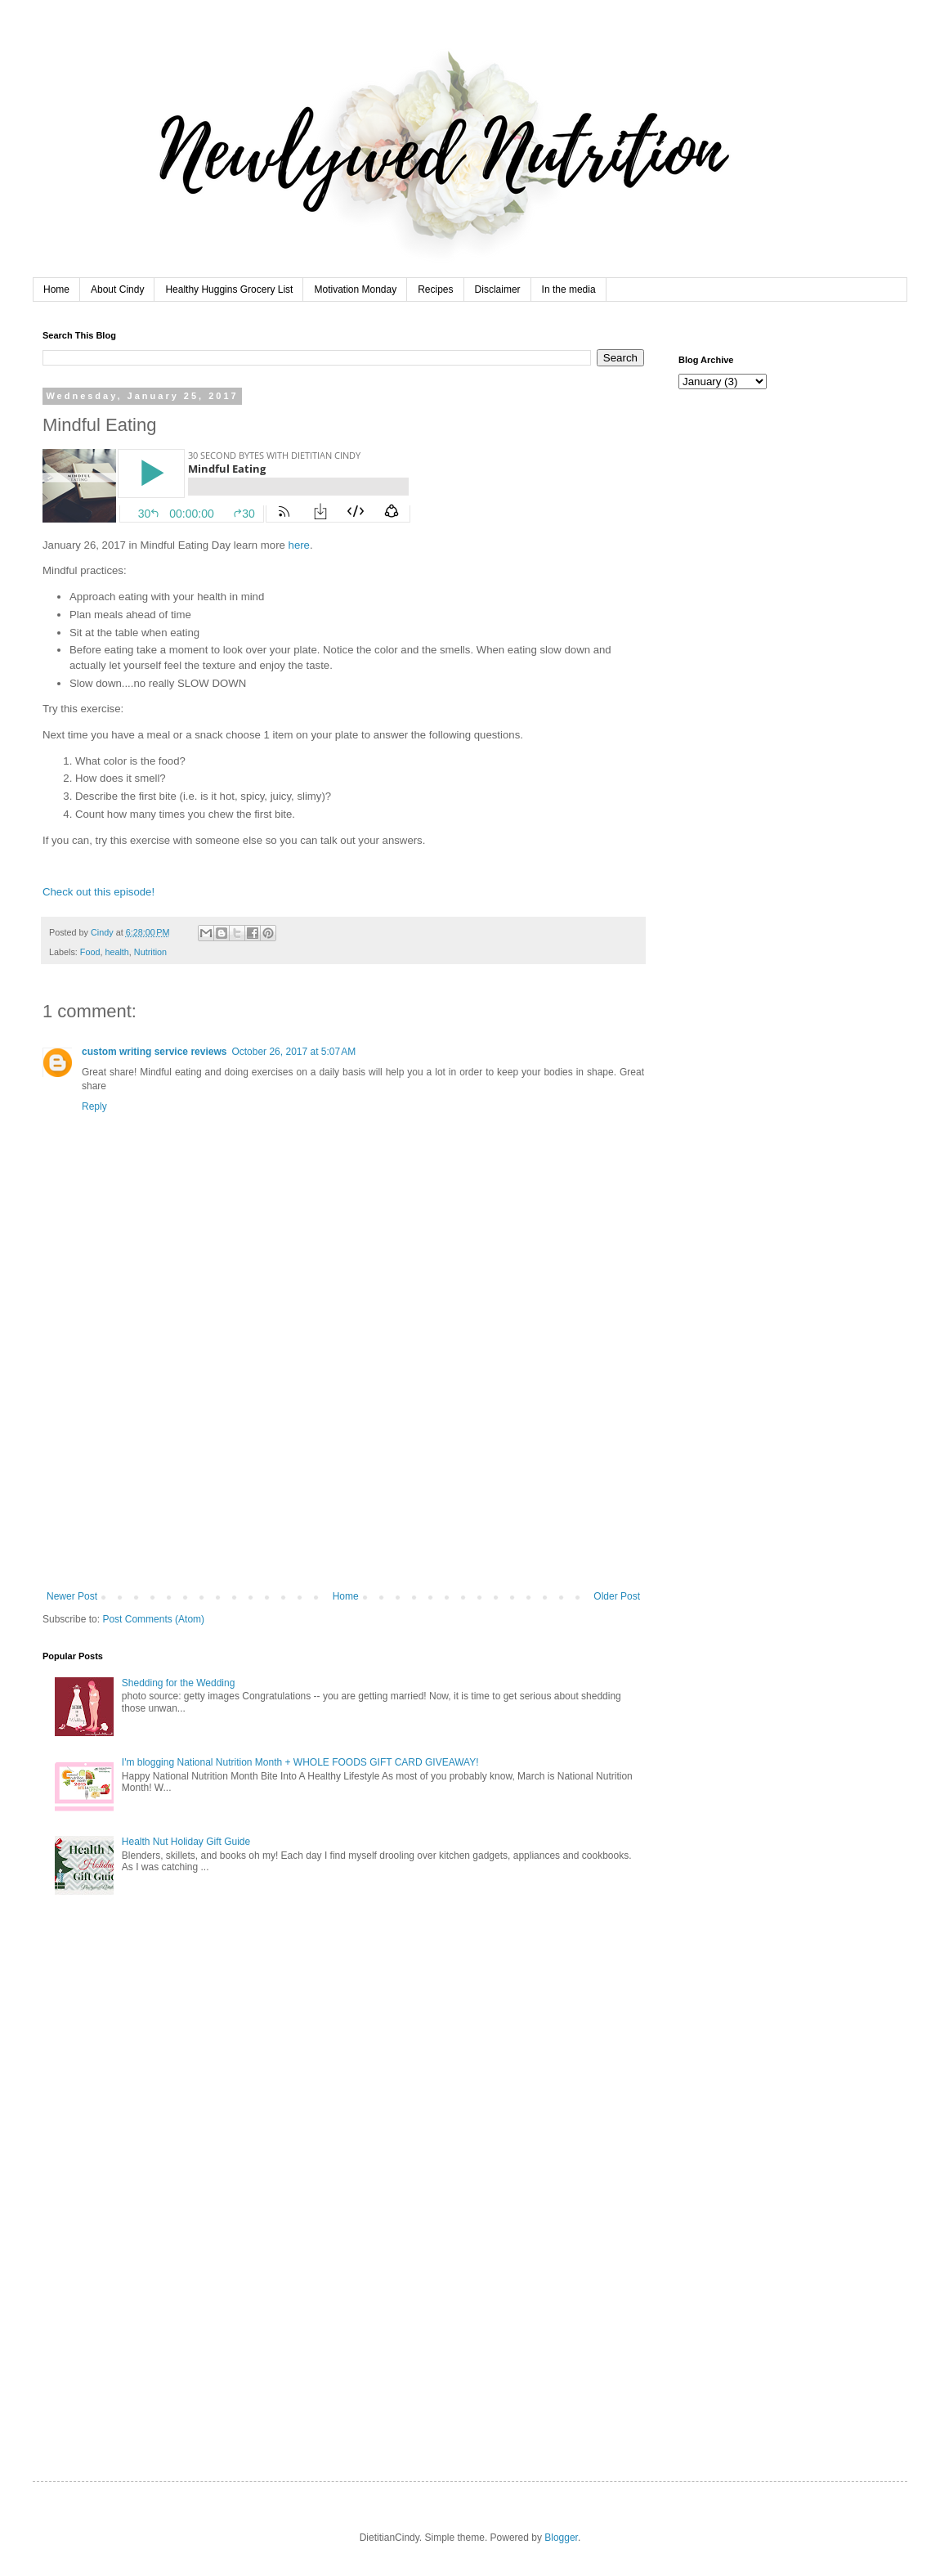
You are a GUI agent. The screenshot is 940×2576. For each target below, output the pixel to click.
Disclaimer (498, 289)
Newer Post (72, 1596)
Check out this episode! (98, 892)
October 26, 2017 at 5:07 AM (293, 1051)
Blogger (561, 2537)
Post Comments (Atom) (153, 1619)
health (116, 952)
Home (56, 289)
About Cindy (117, 289)
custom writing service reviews (154, 1051)
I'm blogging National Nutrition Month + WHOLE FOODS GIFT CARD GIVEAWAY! (300, 1762)
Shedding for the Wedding (178, 1683)
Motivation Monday (355, 289)
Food (90, 952)
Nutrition (150, 952)
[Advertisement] (343, 1468)
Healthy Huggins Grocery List (229, 289)
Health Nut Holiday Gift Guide (186, 1841)
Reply (94, 1106)
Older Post (616, 1596)
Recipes (435, 289)
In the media (569, 289)
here (299, 545)
